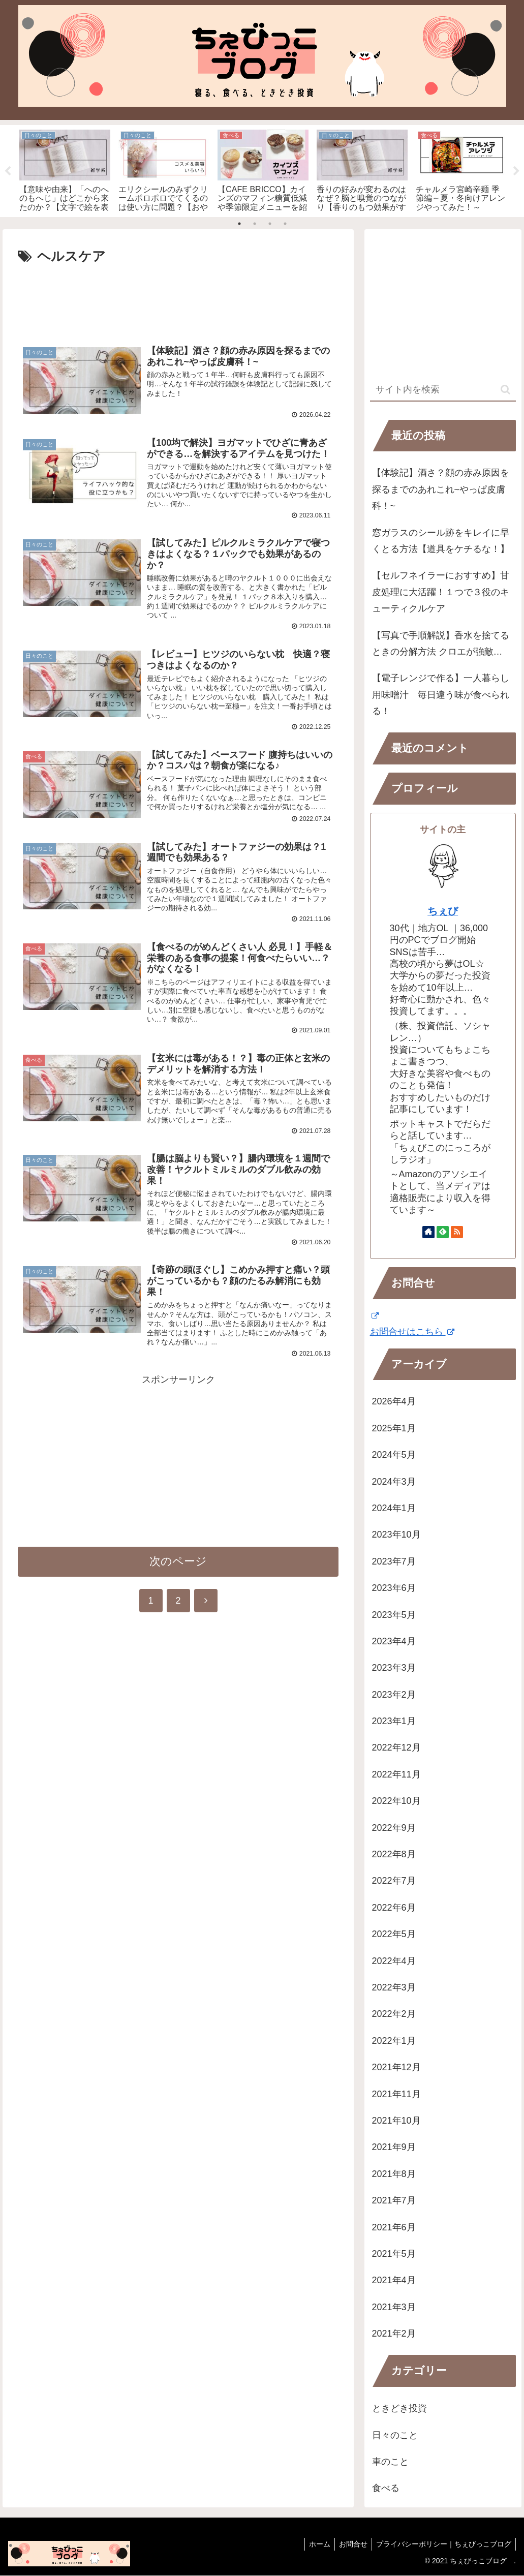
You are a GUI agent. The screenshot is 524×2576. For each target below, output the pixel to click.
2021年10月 (396, 2120)
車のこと (390, 2462)
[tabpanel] (65, 169)
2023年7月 (394, 1561)
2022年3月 (394, 1987)
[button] (505, 390)
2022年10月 (396, 1801)
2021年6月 (394, 2227)
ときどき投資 (399, 2409)
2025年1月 (394, 1428)
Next (516, 171)
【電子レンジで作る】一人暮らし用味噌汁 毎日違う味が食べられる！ (440, 695)
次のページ (178, 1573)
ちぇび (442, 911)
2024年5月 (394, 1455)
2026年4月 (394, 1402)
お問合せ (350, 2544)
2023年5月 (394, 1615)
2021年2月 (394, 2334)
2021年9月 (394, 2147)
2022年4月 (394, 1961)
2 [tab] (255, 224)
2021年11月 (396, 2094)
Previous (8, 171)
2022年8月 (394, 1855)
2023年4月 (394, 1641)
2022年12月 (396, 1748)
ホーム (314, 2544)
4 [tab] (285, 224)
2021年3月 (394, 2307)
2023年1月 (394, 1721)
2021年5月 (394, 2254)
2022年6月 (394, 1908)
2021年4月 (394, 2281)
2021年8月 (394, 2174)
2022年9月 (394, 1828)
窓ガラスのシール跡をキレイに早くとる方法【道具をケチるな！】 (440, 541)
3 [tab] (270, 224)
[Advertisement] (178, 299)
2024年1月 (394, 1508)
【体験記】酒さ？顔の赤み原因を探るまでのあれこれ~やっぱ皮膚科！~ (440, 489)
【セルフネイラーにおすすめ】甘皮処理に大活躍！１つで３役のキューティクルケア (440, 592)
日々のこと (395, 2435)
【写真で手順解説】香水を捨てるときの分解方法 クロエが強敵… (440, 643)
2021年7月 (394, 2201)
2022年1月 (394, 2041)
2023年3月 (394, 1668)
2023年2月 (394, 1695)
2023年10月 (396, 1535)
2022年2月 (394, 2014)
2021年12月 (396, 2068)
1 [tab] (239, 224)
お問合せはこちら (412, 1332)
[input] (443, 390)
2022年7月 (394, 1881)
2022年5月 (394, 1934)
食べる (385, 2488)
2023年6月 (394, 1588)
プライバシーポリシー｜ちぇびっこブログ (442, 2544)
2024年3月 (394, 1482)
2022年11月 (396, 1774)
